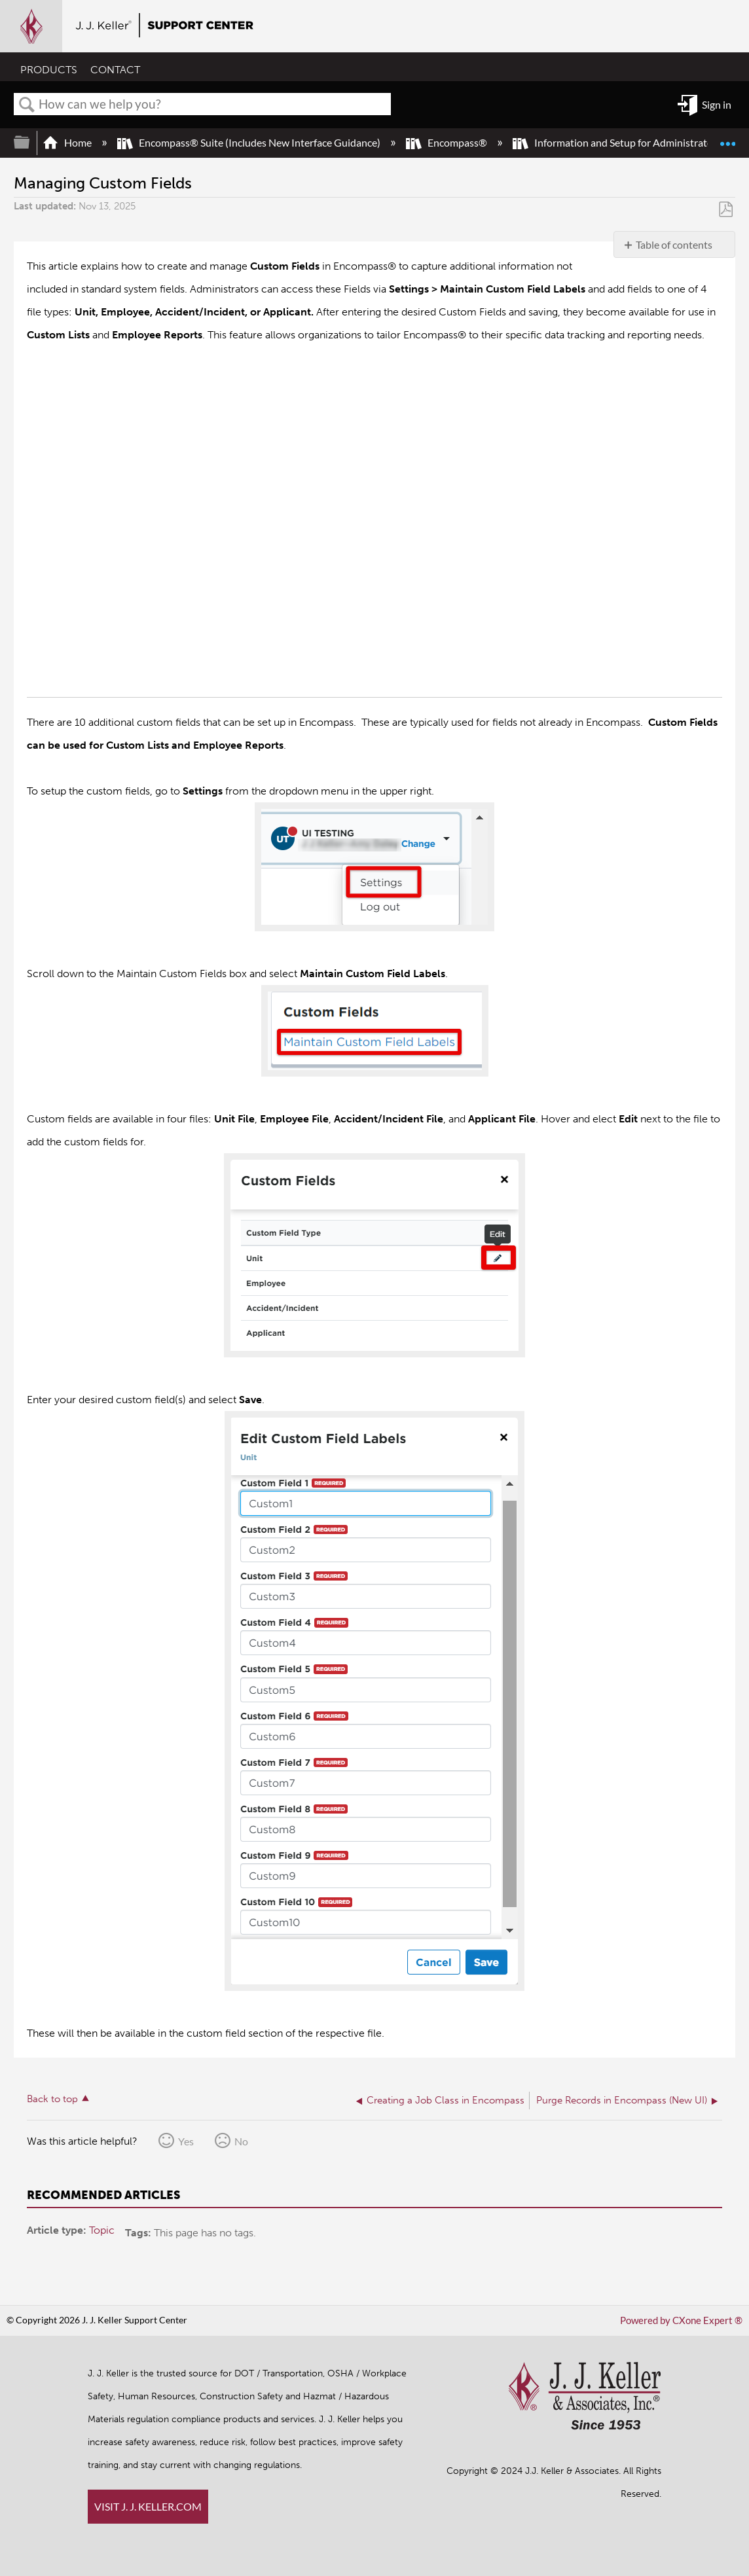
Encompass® (447, 142)
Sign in (716, 104)
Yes (186, 2140)
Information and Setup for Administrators (618, 142)
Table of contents (674, 244)
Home (68, 142)
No (241, 2140)
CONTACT (115, 70)
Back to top (52, 2098)
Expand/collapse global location (727, 137)
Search (27, 105)
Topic (102, 2229)
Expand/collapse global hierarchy (30, 142)
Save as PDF (726, 210)
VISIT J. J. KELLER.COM (148, 2506)
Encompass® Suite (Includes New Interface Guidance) (249, 142)
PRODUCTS (48, 70)
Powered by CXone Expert (684, 2320)
